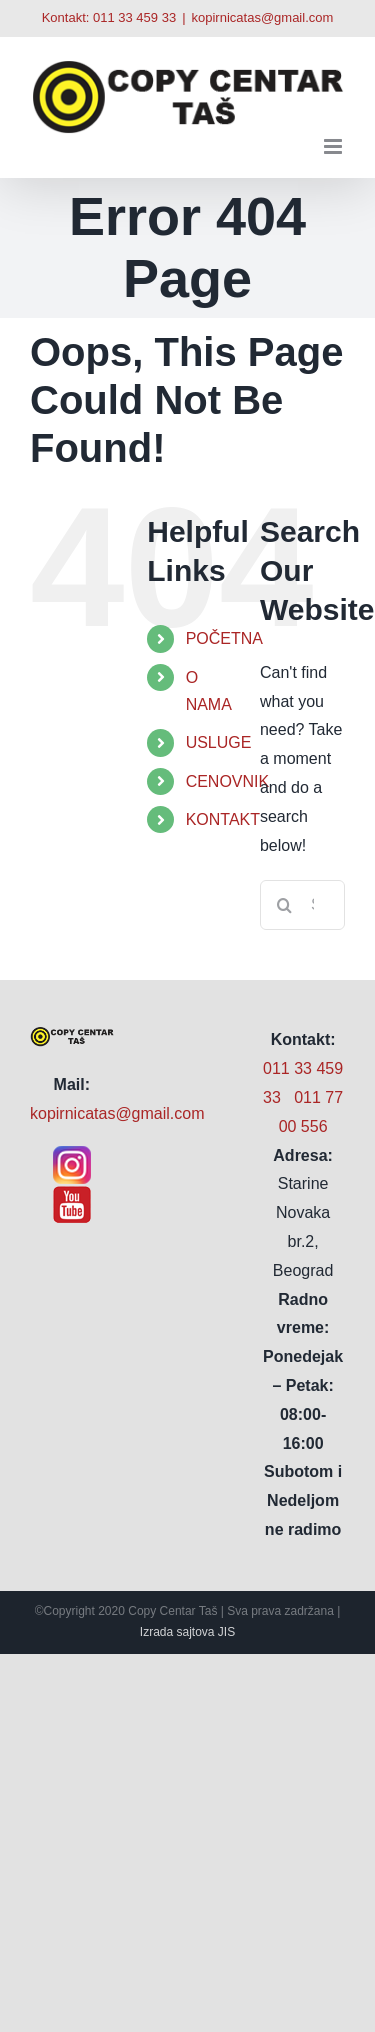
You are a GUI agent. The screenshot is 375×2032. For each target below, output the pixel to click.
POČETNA (224, 638)
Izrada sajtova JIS (187, 1632)
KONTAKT (223, 819)
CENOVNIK (228, 781)
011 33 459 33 (134, 17)
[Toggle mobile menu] (334, 146)
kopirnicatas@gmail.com (263, 17)
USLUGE (219, 742)
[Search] (285, 905)
